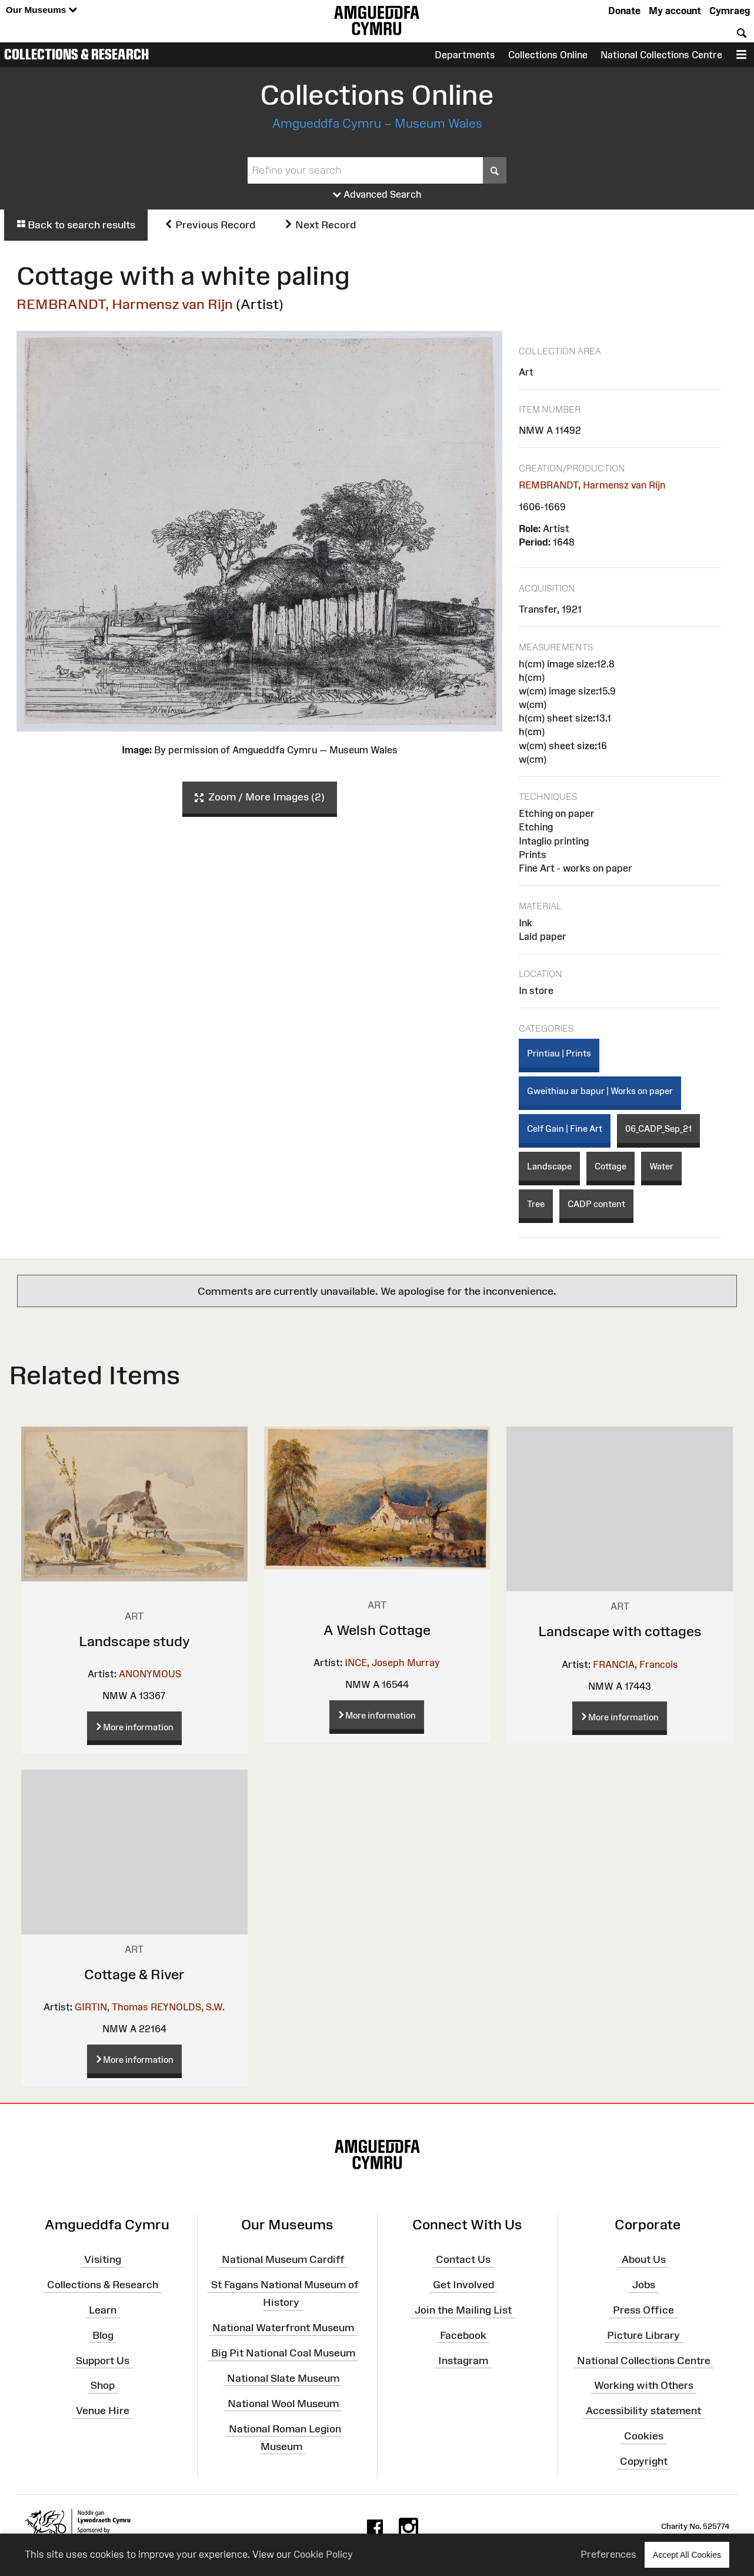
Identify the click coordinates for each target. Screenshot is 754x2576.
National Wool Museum (283, 2403)
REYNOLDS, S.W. (188, 2007)
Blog (103, 2335)
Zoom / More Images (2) (260, 797)
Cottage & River (134, 1974)
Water (661, 1166)
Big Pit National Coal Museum (283, 2353)
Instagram (463, 2360)
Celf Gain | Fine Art (564, 1129)
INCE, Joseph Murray (392, 1662)
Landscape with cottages (620, 1631)
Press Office (643, 2310)
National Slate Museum (283, 2378)
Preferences (608, 2554)
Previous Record (209, 225)
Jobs (643, 2285)
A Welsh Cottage (377, 1630)
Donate (624, 10)
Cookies (643, 2436)
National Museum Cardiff (283, 2259)
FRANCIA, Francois (635, 1664)
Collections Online (548, 54)
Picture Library (643, 2335)
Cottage (610, 1166)
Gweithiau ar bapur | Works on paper (600, 1091)
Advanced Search (377, 195)
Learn (102, 2310)
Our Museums (41, 10)
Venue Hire (102, 2411)
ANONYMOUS (150, 1673)
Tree (536, 1204)
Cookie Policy (323, 2554)
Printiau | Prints (559, 1053)
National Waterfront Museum (283, 2328)
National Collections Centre (661, 54)
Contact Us (463, 2259)
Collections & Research (76, 54)
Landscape (549, 1166)
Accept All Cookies (687, 2555)
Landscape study (134, 1641)
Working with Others (643, 2385)
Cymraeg (729, 10)
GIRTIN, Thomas (111, 2007)
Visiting (102, 2259)
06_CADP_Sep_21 (658, 1129)
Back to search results (75, 225)
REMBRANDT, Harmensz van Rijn (124, 304)
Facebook (463, 2335)
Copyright (644, 2461)
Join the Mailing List (463, 2310)
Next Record (320, 225)
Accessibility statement (643, 2411)
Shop (103, 2385)
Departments (465, 54)
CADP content (596, 1204)
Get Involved (463, 2285)
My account (675, 10)
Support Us (102, 2360)
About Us (644, 2259)
